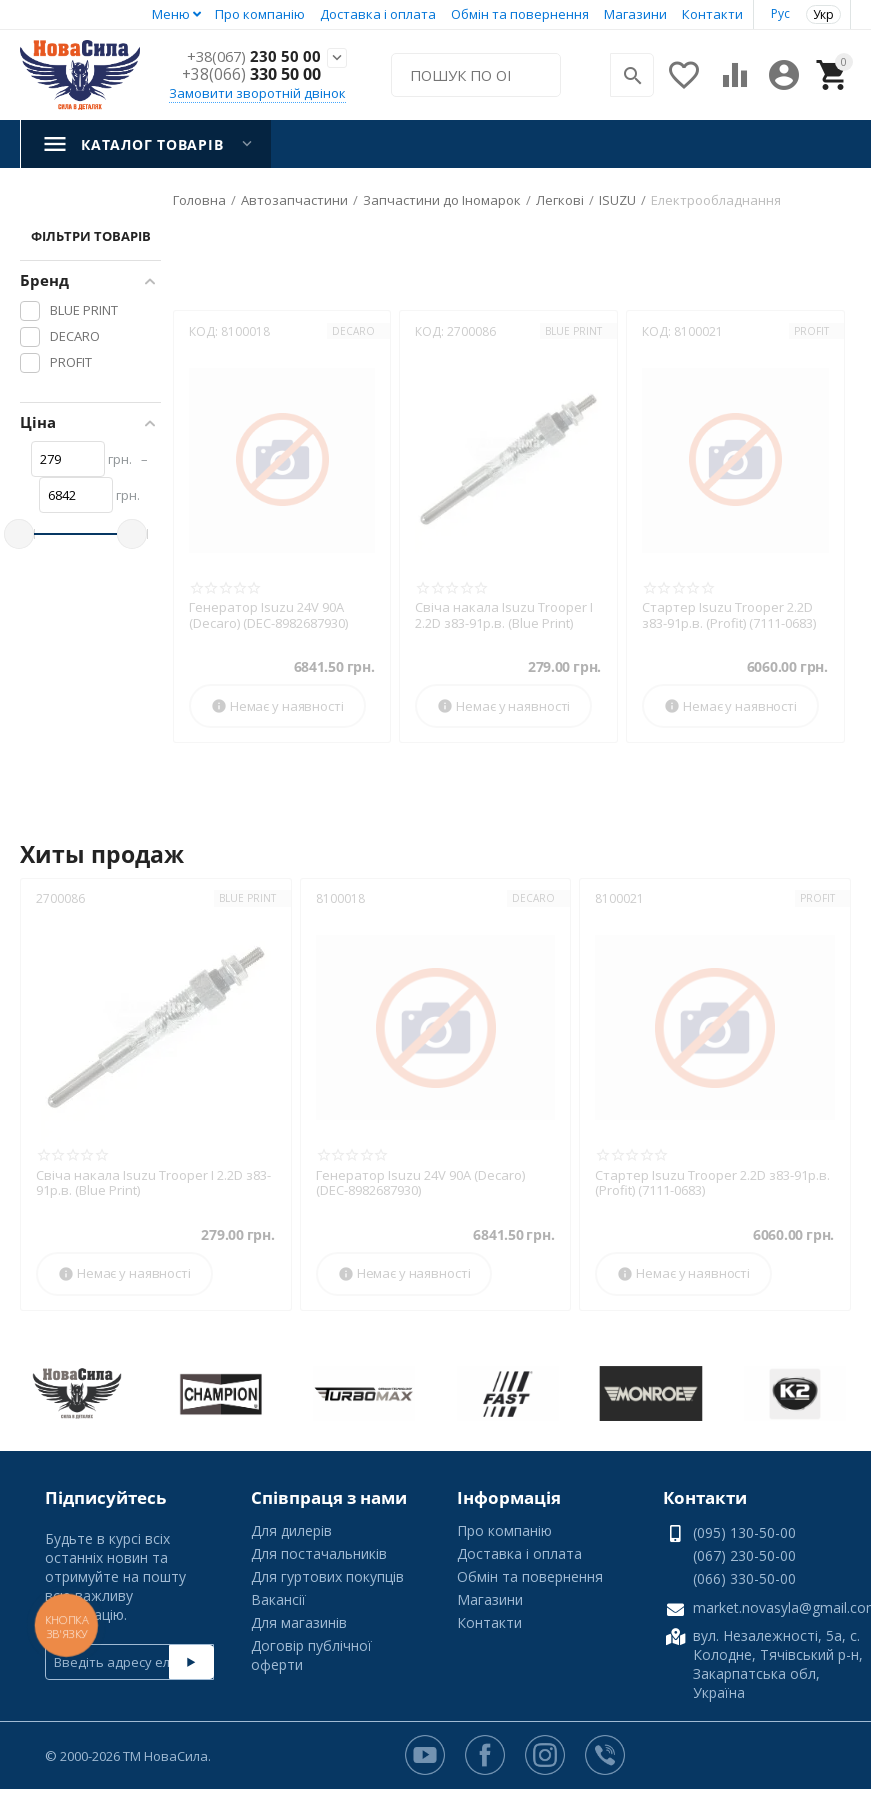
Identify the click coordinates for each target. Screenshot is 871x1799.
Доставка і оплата (378, 14)
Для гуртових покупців (327, 1576)
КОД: (203, 331)
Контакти (712, 14)
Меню (171, 14)
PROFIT (811, 331)
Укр (823, 14)
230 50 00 (251, 56)
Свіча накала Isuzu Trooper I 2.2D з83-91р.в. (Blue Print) (504, 615)
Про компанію (260, 14)
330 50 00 (251, 75)
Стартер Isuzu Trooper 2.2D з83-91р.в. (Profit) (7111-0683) (729, 615)
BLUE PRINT (573, 331)
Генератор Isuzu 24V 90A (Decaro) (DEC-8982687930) (268, 615)
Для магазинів (299, 1622)
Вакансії (278, 1599)
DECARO (353, 331)
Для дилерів (291, 1530)
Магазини (635, 14)
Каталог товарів (152, 144)
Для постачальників (319, 1553)
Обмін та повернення (520, 14)
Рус (780, 13)
